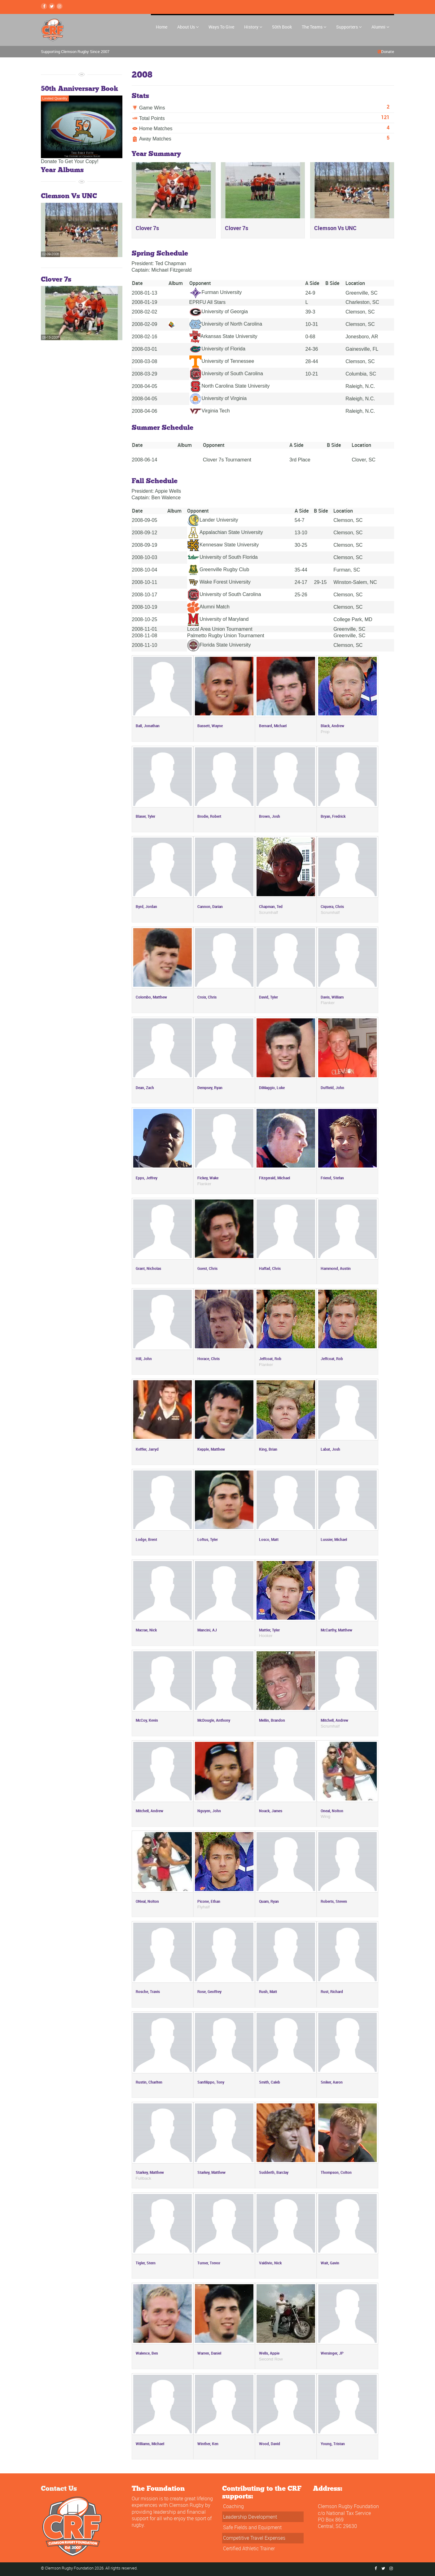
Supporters (349, 27)
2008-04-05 (144, 386)
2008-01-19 (144, 302)
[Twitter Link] (52, 6)
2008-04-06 (144, 411)
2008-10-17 (144, 594)
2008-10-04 (144, 569)
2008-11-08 (144, 635)
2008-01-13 (144, 293)
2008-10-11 (144, 582)
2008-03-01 (144, 349)
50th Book (282, 27)
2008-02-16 (144, 336)
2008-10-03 (144, 557)
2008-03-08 (144, 361)
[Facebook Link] (44, 6)
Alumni (380, 27)
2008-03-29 (144, 373)
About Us (188, 27)
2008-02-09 (144, 324)
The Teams (314, 27)
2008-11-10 (144, 645)
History (253, 27)
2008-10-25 (144, 619)
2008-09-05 (144, 520)
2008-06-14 (144, 459)
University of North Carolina (225, 324)
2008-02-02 (144, 311)
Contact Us (59, 2488)
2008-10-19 (144, 607)
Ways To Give (221, 27)
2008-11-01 (144, 629)
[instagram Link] (59, 6)
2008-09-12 (144, 532)
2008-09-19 (144, 545)
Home (161, 27)
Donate (387, 51)
